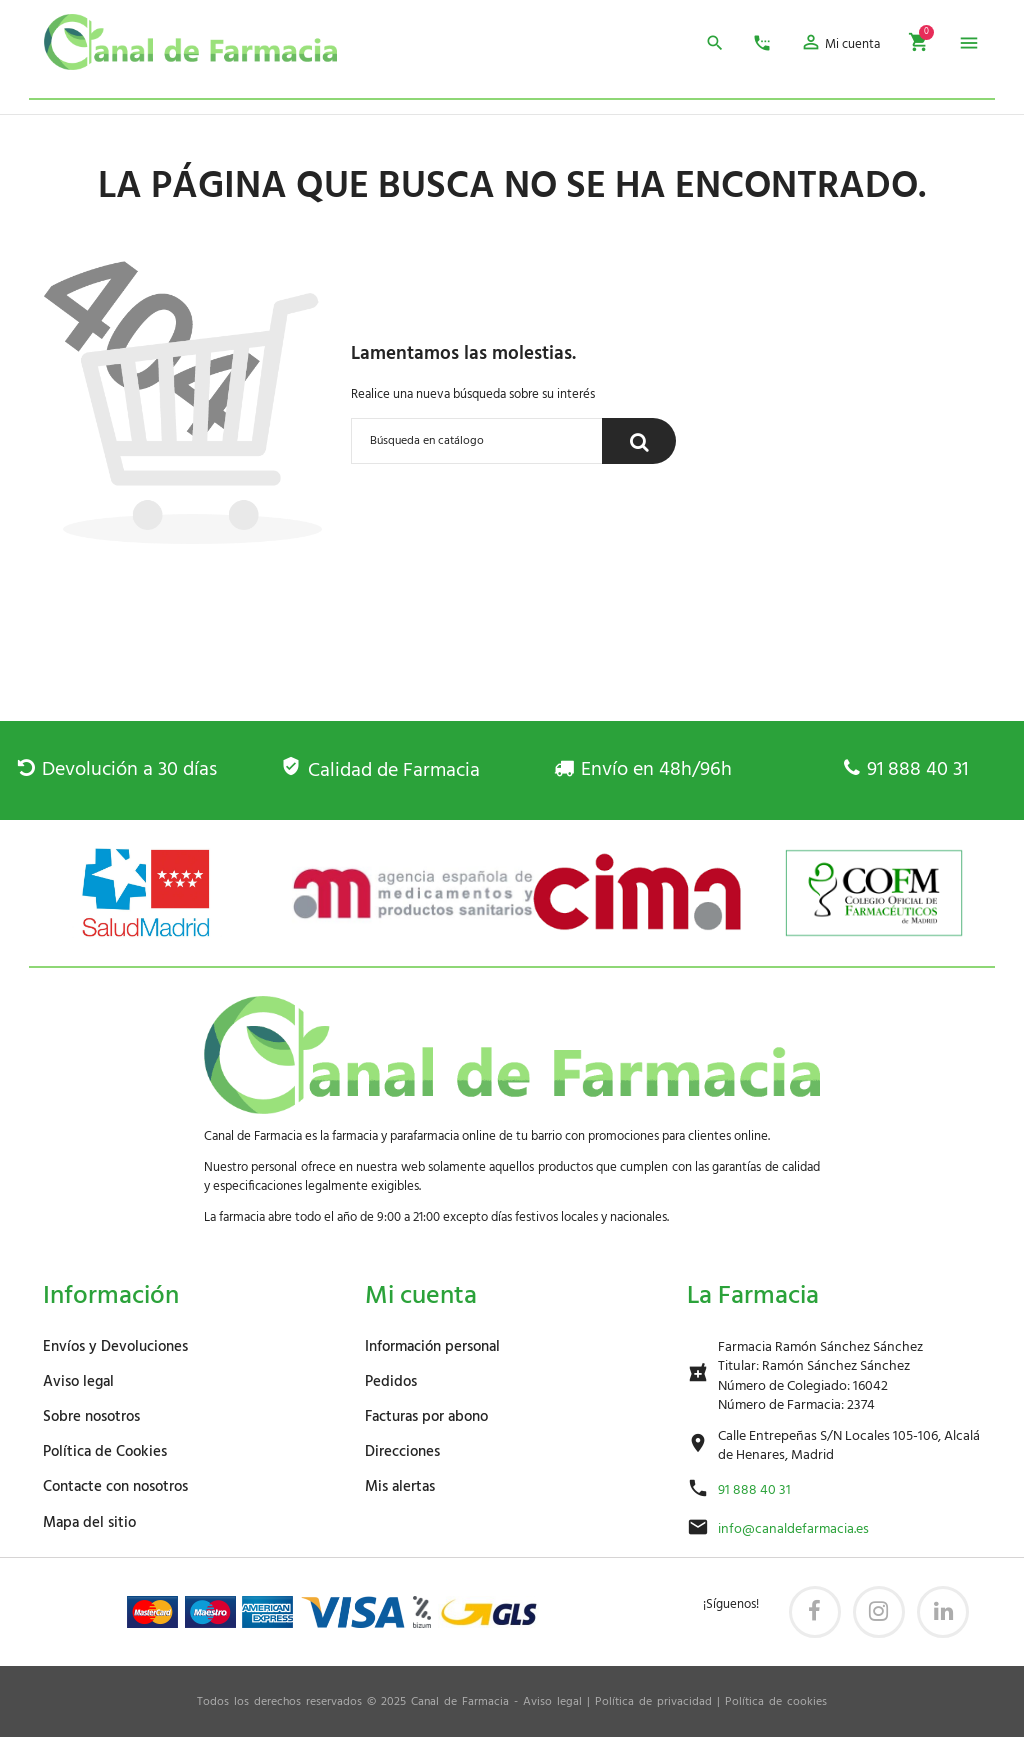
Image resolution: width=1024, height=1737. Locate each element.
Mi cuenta (421, 1296)
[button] (840, 45)
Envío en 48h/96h (643, 770)
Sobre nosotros (91, 1417)
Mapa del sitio (89, 1523)
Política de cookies (776, 1702)
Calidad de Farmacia (380, 771)
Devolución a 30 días (117, 770)
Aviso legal (78, 1382)
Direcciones (402, 1452)
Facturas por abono (426, 1417)
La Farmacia (753, 1296)
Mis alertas (400, 1487)
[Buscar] (477, 441)
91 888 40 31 (906, 770)
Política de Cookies (105, 1452)
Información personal (432, 1347)
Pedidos (391, 1382)
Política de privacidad (653, 1702)
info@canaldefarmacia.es (793, 1530)
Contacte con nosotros (115, 1487)
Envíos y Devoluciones (115, 1347)
